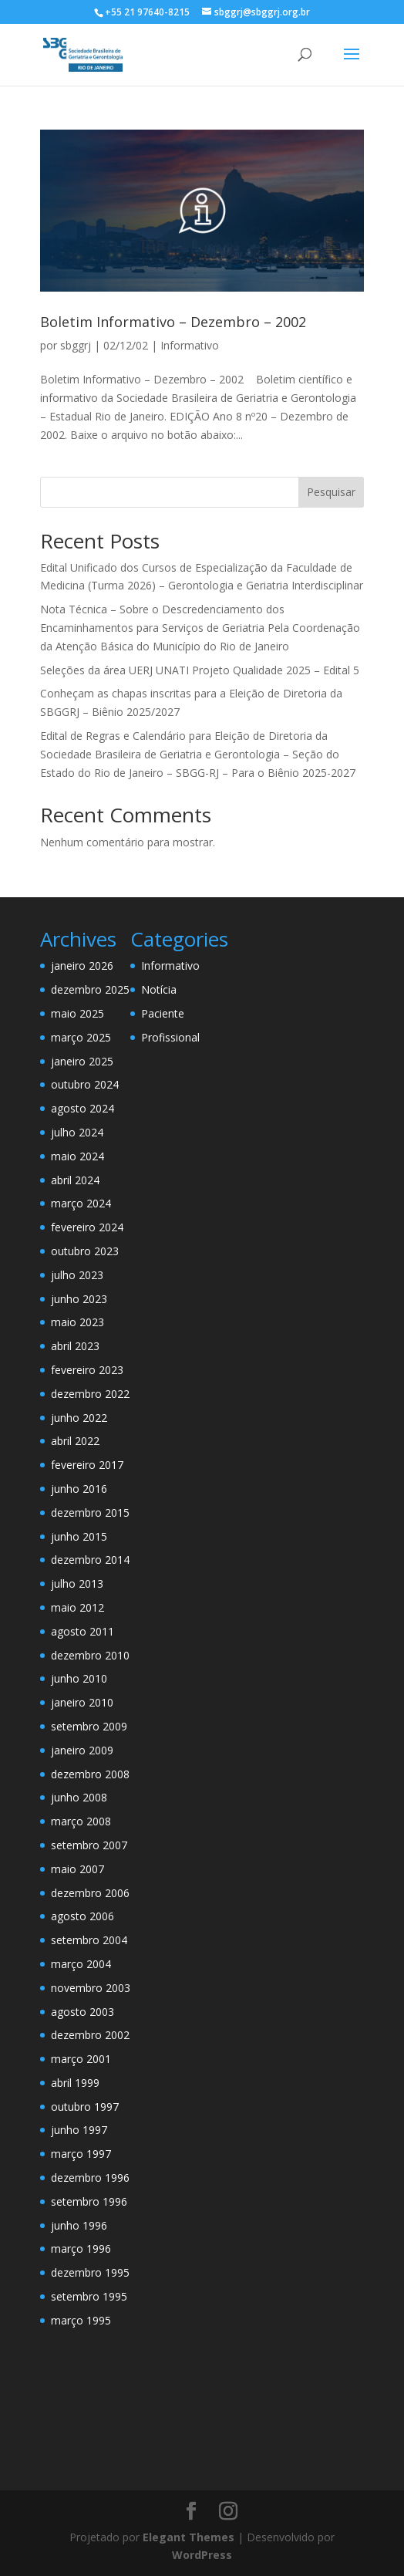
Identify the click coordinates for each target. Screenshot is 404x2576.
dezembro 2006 (90, 1893)
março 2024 (81, 1203)
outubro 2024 (85, 1084)
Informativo (189, 345)
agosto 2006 (82, 1916)
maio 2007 (77, 1869)
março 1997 (81, 2153)
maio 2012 (77, 1607)
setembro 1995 (89, 2296)
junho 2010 (79, 1678)
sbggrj (75, 345)
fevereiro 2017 (87, 1464)
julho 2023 (77, 1275)
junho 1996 (79, 2225)
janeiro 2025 (82, 1061)
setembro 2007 (89, 1845)
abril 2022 (75, 1440)
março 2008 (81, 1821)
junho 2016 (79, 1488)
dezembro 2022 (90, 1393)
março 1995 (81, 2320)
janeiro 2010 (82, 1702)
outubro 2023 (85, 1251)
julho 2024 (77, 1132)
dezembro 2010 (90, 1655)
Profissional (170, 1037)
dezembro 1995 (90, 2272)
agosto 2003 (82, 2011)
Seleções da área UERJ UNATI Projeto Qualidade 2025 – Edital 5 (199, 670)
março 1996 (81, 2248)
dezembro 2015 (90, 1512)
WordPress (202, 2554)
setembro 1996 (89, 2201)
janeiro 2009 (82, 1750)
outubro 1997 (85, 2106)
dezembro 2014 (90, 1559)
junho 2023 (79, 1298)
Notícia (159, 989)
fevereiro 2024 (87, 1227)
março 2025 (81, 1037)
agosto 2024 (82, 1108)
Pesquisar (331, 491)
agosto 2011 (82, 1631)
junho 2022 (79, 1417)
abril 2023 (75, 1346)
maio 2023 (77, 1322)
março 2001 (81, 2058)
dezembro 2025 (90, 989)
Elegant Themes (188, 2537)
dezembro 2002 (90, 2034)
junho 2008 (79, 1797)
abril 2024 (75, 1180)
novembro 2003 (90, 1987)
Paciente (162, 1013)
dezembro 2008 (90, 1774)
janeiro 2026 (82, 965)
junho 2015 (79, 1536)
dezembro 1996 (90, 2177)
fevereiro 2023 (87, 1369)
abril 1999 (75, 2082)
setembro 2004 (89, 1940)
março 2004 (81, 1963)
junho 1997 (79, 2129)
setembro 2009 (89, 1726)
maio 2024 (77, 1156)
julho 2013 (77, 1583)
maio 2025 (77, 1013)
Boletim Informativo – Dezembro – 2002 (173, 321)
